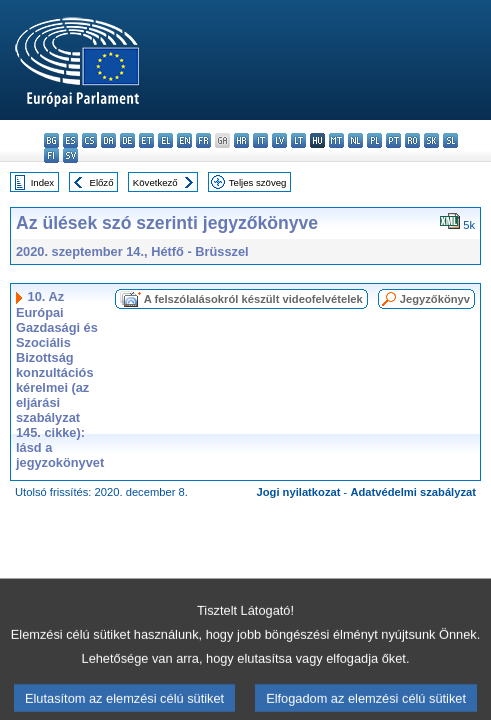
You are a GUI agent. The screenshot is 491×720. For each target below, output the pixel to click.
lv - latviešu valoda (279, 140)
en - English (184, 140)
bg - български (51, 140)
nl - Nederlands (355, 140)
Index (42, 182)
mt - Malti (336, 140)
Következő (155, 182)
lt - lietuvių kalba (298, 140)
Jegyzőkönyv (435, 299)
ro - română (412, 140)
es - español (70, 140)
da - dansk (108, 140)
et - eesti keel (146, 140)
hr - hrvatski (241, 140)
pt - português (393, 140)
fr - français (203, 140)
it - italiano (260, 140)
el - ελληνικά (165, 140)
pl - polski (374, 140)
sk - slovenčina (431, 140)
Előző (102, 182)
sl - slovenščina (450, 140)
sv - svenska (70, 155)
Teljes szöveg (258, 182)
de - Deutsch (127, 140)
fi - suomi (51, 155)
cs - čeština (89, 140)
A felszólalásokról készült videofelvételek (253, 299)
